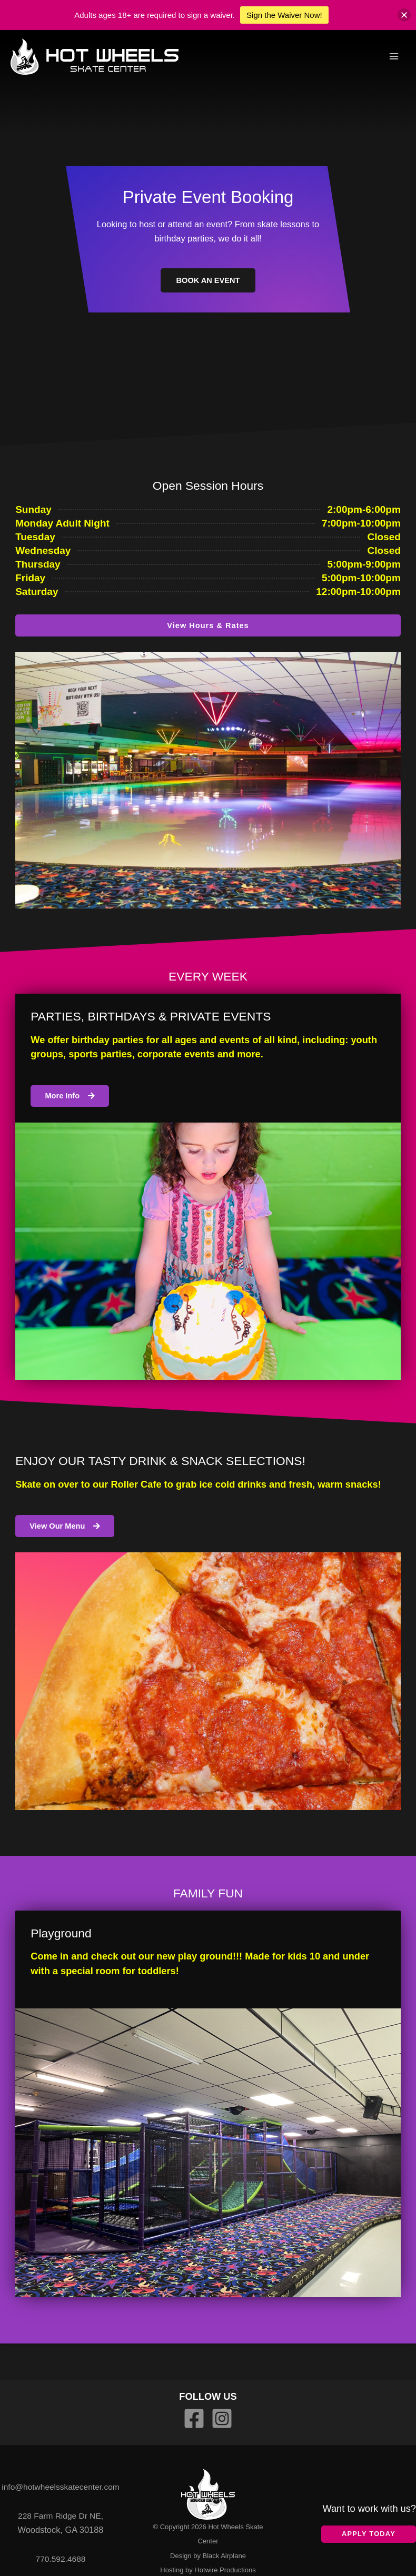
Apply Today (368, 2534)
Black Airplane (224, 2556)
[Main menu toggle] (393, 57)
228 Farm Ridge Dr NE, (60, 2522)
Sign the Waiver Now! (284, 15)
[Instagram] (222, 2418)
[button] (404, 15)
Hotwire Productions (224, 2570)
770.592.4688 (60, 2565)
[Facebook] (194, 2418)
